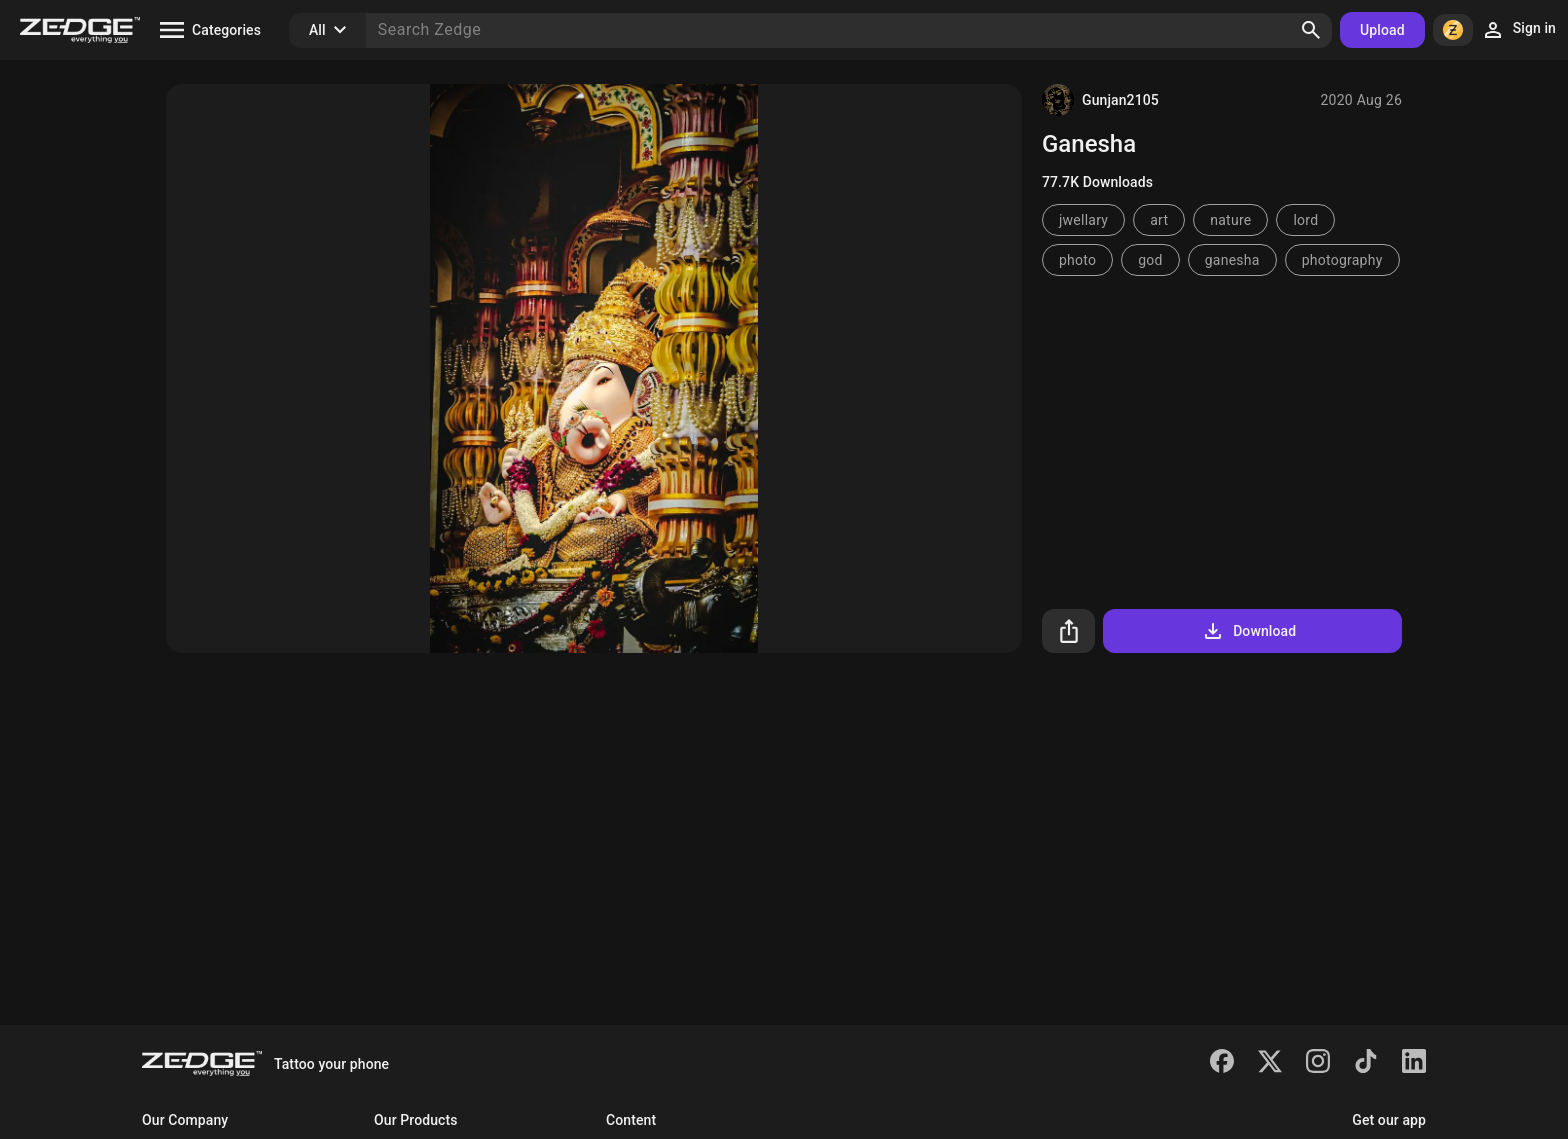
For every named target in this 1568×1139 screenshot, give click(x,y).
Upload (1382, 30)
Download (1248, 631)
